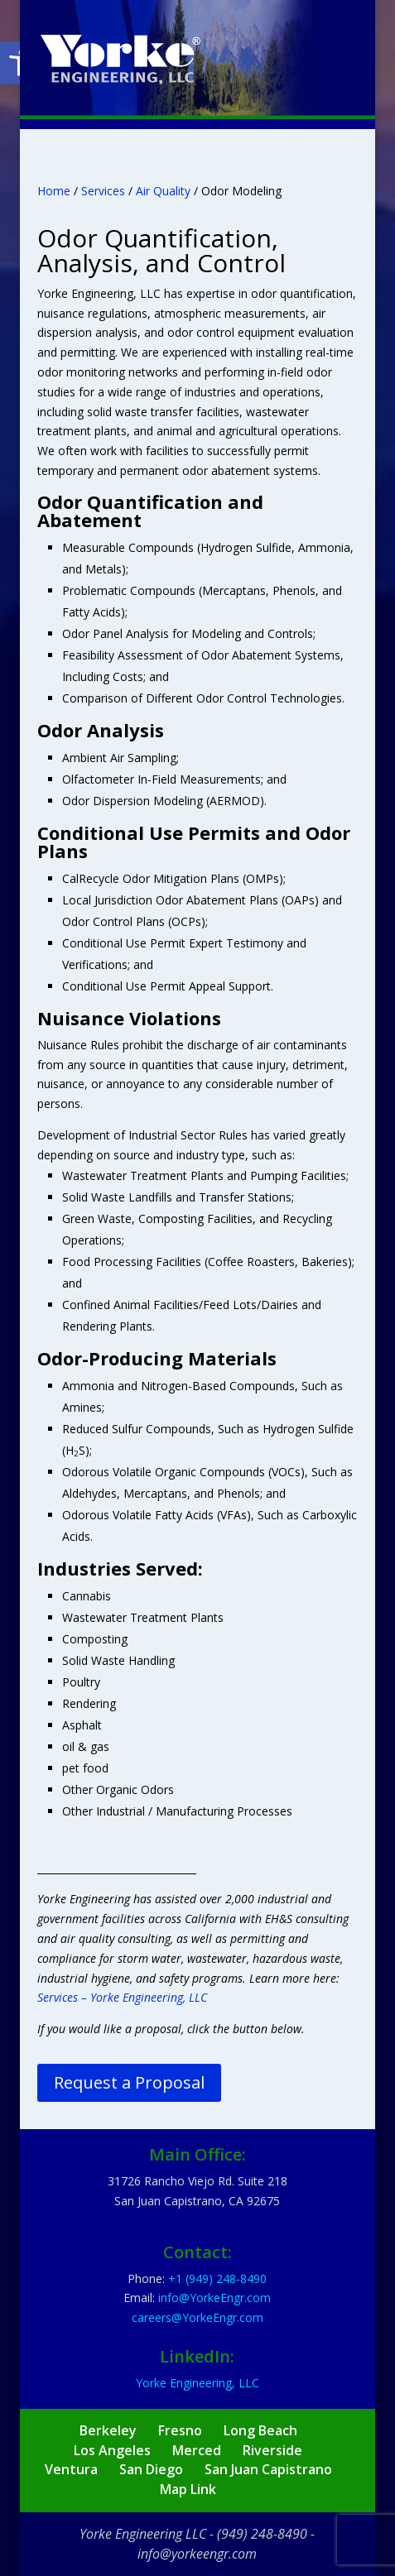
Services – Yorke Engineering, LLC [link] (122, 1997)
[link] (120, 58)
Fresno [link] (180, 2430)
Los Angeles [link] (112, 2450)
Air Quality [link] (163, 191)
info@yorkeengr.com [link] (197, 2554)
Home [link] (53, 191)
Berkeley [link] (108, 2430)
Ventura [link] (71, 2469)
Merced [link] (196, 2450)
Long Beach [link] (260, 2430)
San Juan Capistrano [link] (268, 2469)
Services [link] (103, 191)
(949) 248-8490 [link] (262, 2534)
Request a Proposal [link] (129, 2082)
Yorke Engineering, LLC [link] (197, 2383)
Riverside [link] (272, 2450)
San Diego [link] (151, 2469)
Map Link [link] (188, 2489)
